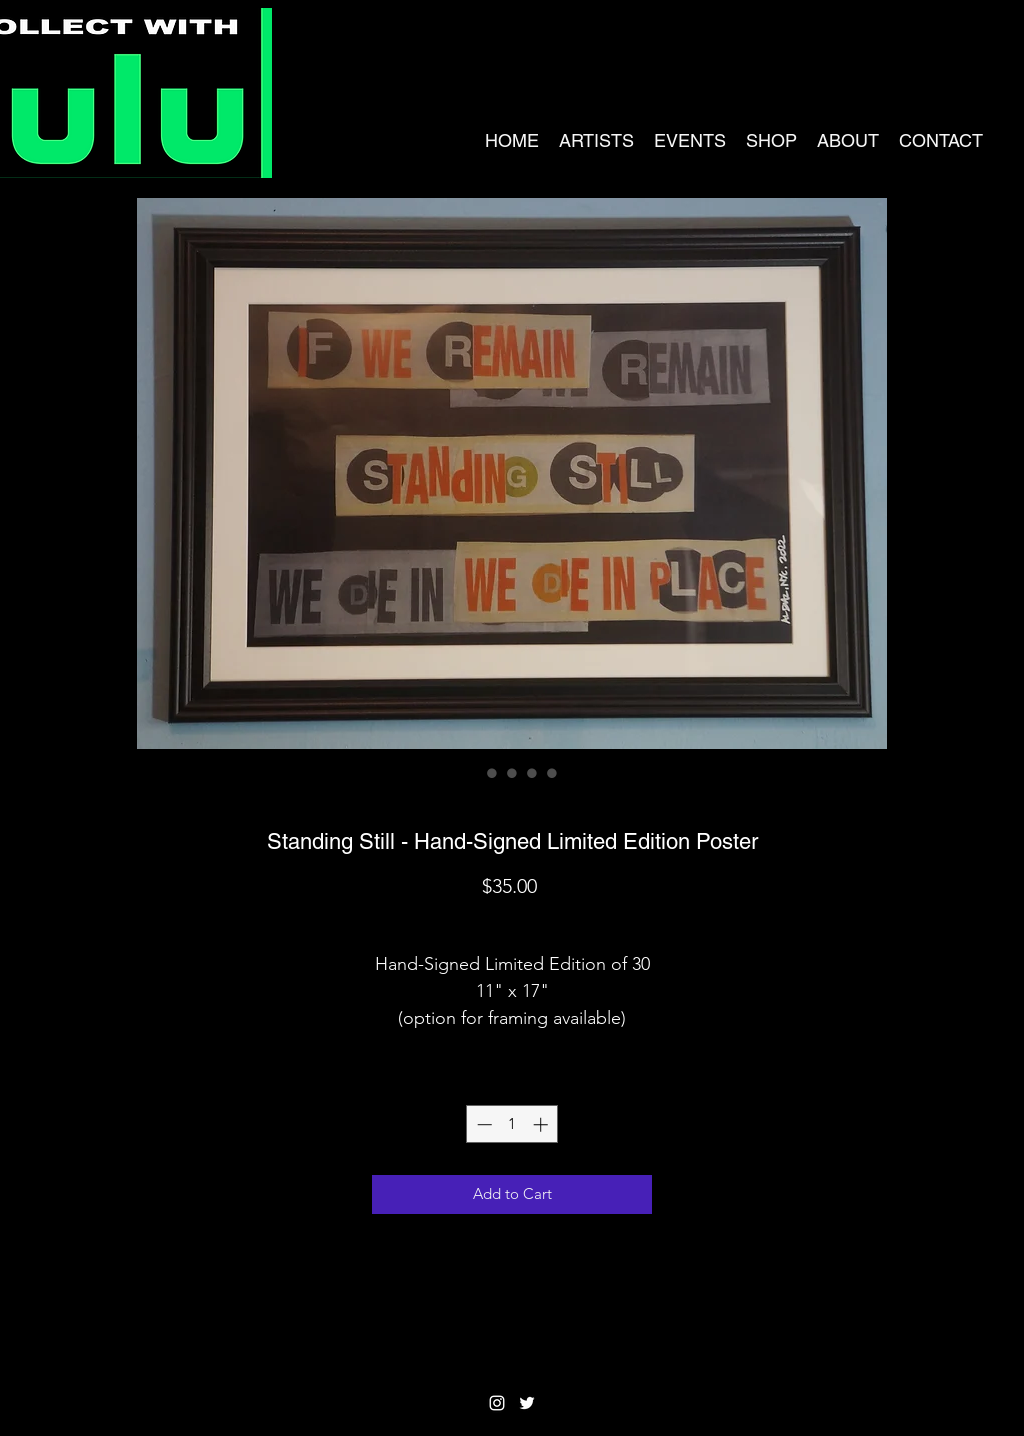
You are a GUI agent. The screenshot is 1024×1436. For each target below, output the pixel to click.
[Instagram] (497, 1403)
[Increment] (542, 1124)
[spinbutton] (512, 1124)
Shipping (512, 921)
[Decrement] (482, 1124)
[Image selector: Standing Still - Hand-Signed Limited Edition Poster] (472, 773)
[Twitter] (527, 1403)
